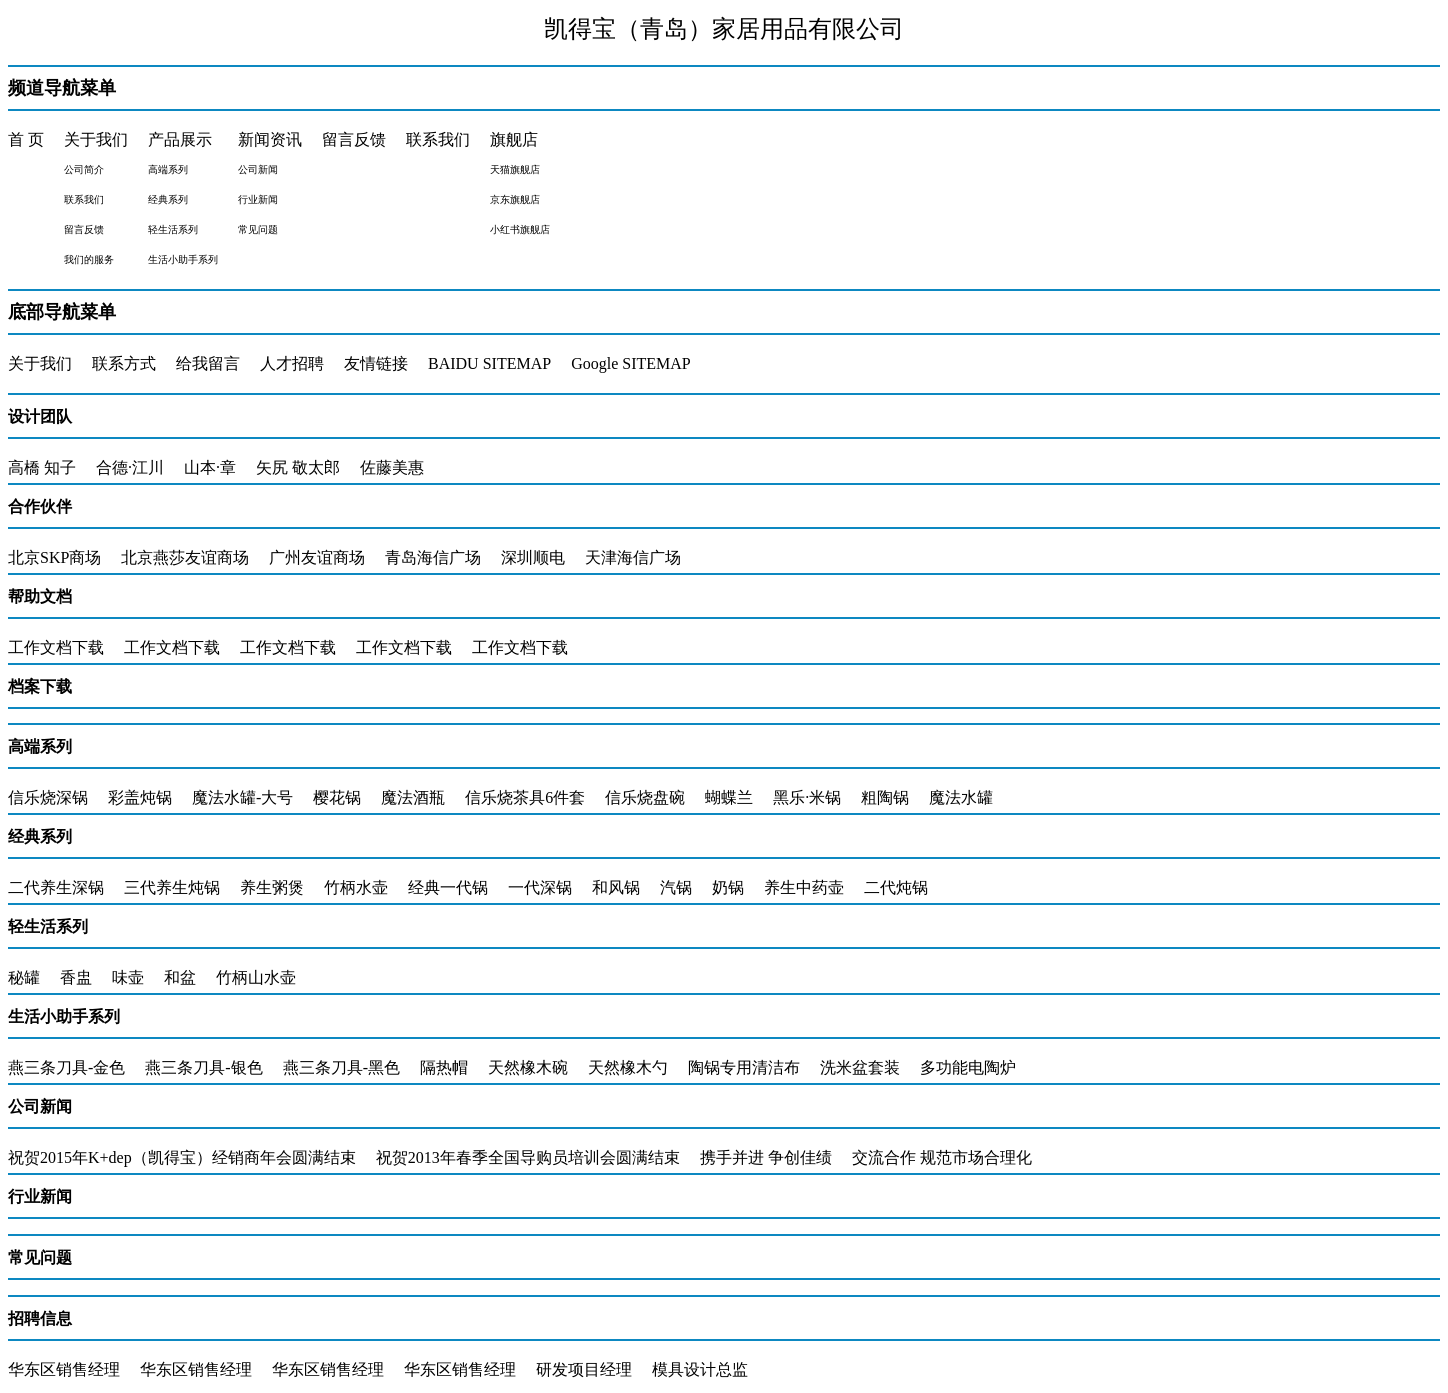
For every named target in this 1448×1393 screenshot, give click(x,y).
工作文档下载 (56, 647)
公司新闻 (40, 1106)
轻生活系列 (48, 926)
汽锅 (676, 887)
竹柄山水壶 (256, 977)
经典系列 (40, 836)
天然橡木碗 (528, 1067)
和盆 (180, 977)
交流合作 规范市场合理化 (942, 1157)
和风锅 (616, 887)
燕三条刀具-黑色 (341, 1067)
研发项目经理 (584, 1369)
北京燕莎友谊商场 (185, 557)
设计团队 (40, 416)
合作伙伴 (40, 506)
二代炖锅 (896, 887)
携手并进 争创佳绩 (766, 1157)
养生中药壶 (804, 887)
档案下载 (40, 686)
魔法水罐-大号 (242, 797)
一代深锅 (540, 887)
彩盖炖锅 (140, 797)
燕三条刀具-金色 (66, 1067)
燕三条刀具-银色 (203, 1067)
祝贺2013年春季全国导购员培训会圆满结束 (528, 1157)
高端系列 (40, 746)
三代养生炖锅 (172, 887)
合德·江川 (130, 467)
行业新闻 (40, 1196)
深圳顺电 (533, 557)
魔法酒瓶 (413, 797)
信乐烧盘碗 (645, 797)
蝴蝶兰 (729, 797)
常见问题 (40, 1257)
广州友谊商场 (317, 557)
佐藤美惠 (392, 467)
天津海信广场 (633, 557)
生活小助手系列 (64, 1016)
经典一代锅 (448, 887)
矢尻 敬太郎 (298, 467)
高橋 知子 (42, 467)
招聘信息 (40, 1318)
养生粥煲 (272, 887)
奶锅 (728, 887)
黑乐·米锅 (807, 797)
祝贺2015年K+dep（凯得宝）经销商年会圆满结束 (182, 1157)
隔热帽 (444, 1067)
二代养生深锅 (56, 887)
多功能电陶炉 (968, 1067)
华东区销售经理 (64, 1369)
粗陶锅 (885, 797)
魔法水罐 (961, 797)
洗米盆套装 (860, 1067)
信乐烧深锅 (48, 797)
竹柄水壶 (356, 887)
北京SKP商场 (54, 557)
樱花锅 (337, 797)
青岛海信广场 (433, 557)
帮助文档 (40, 596)
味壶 (128, 977)
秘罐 (24, 977)
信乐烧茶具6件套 (525, 797)
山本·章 (210, 467)
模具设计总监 (700, 1369)
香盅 (76, 977)
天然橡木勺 (628, 1067)
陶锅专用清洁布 (744, 1067)
